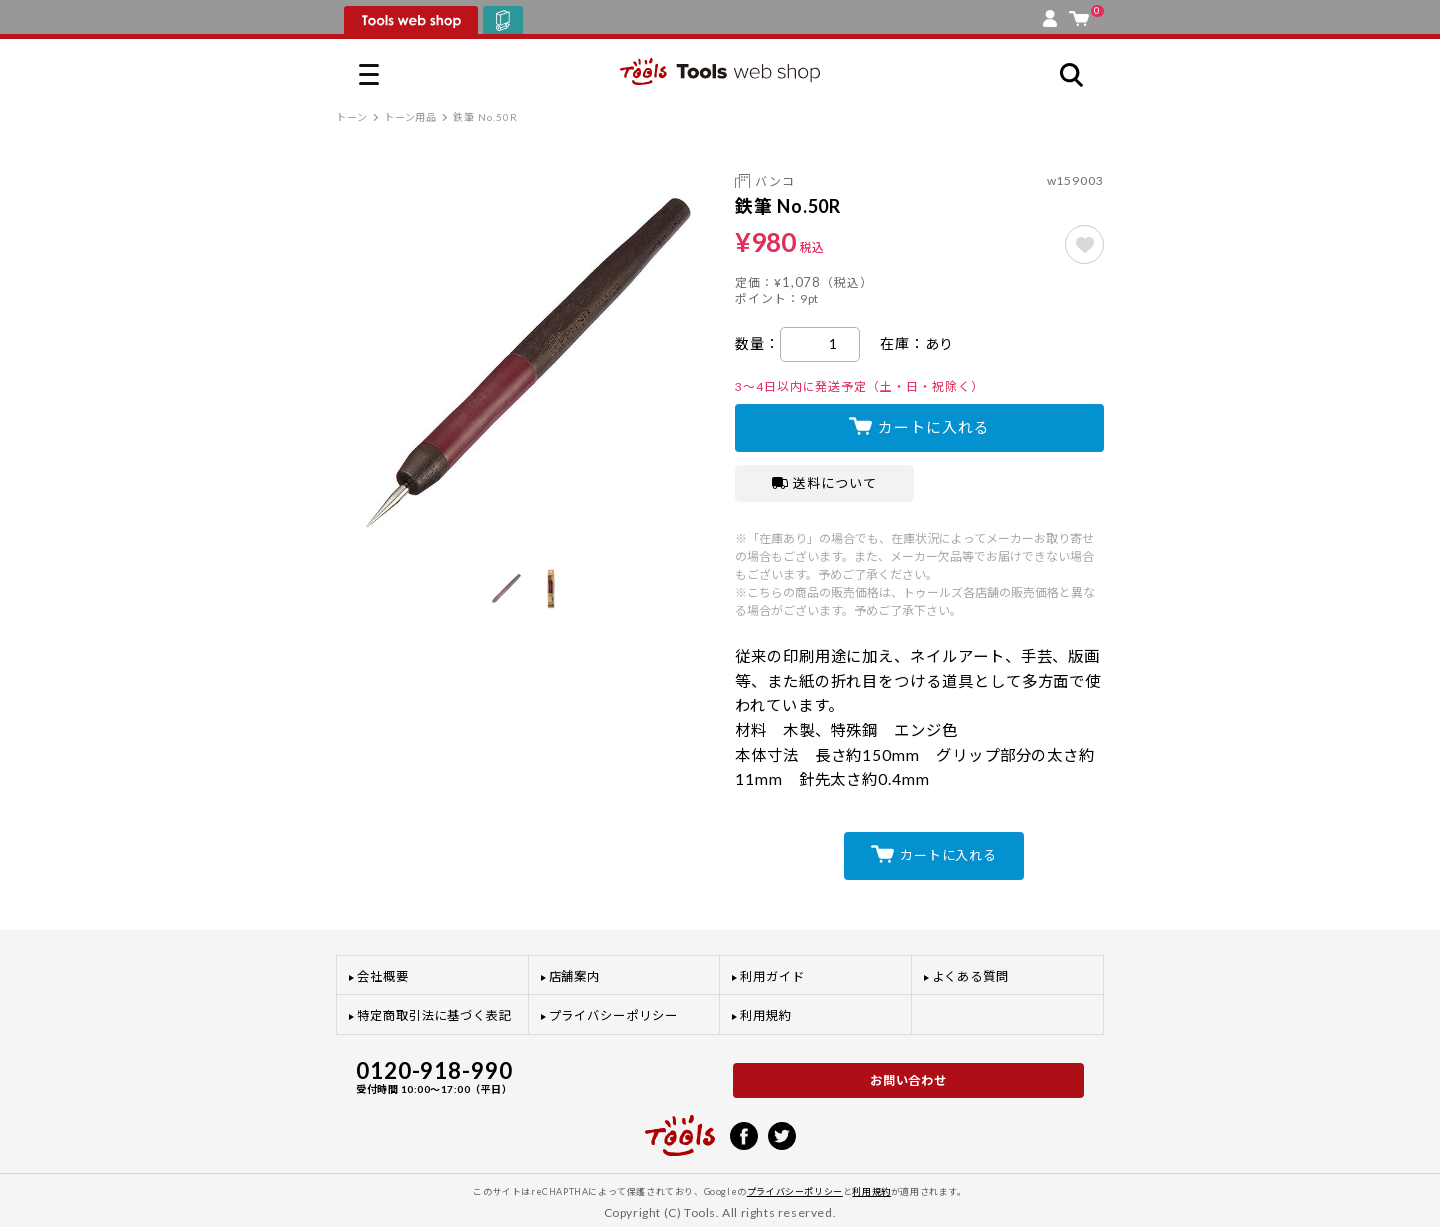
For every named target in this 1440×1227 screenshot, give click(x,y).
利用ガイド (772, 976)
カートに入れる (933, 427)
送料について (824, 483)
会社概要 (383, 976)
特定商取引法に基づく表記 (434, 1015)
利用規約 (766, 1015)
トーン (352, 117)
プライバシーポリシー (613, 1015)
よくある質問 (971, 976)
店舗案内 (575, 976)
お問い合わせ (909, 1080)
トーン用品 (411, 117)
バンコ (775, 181)
